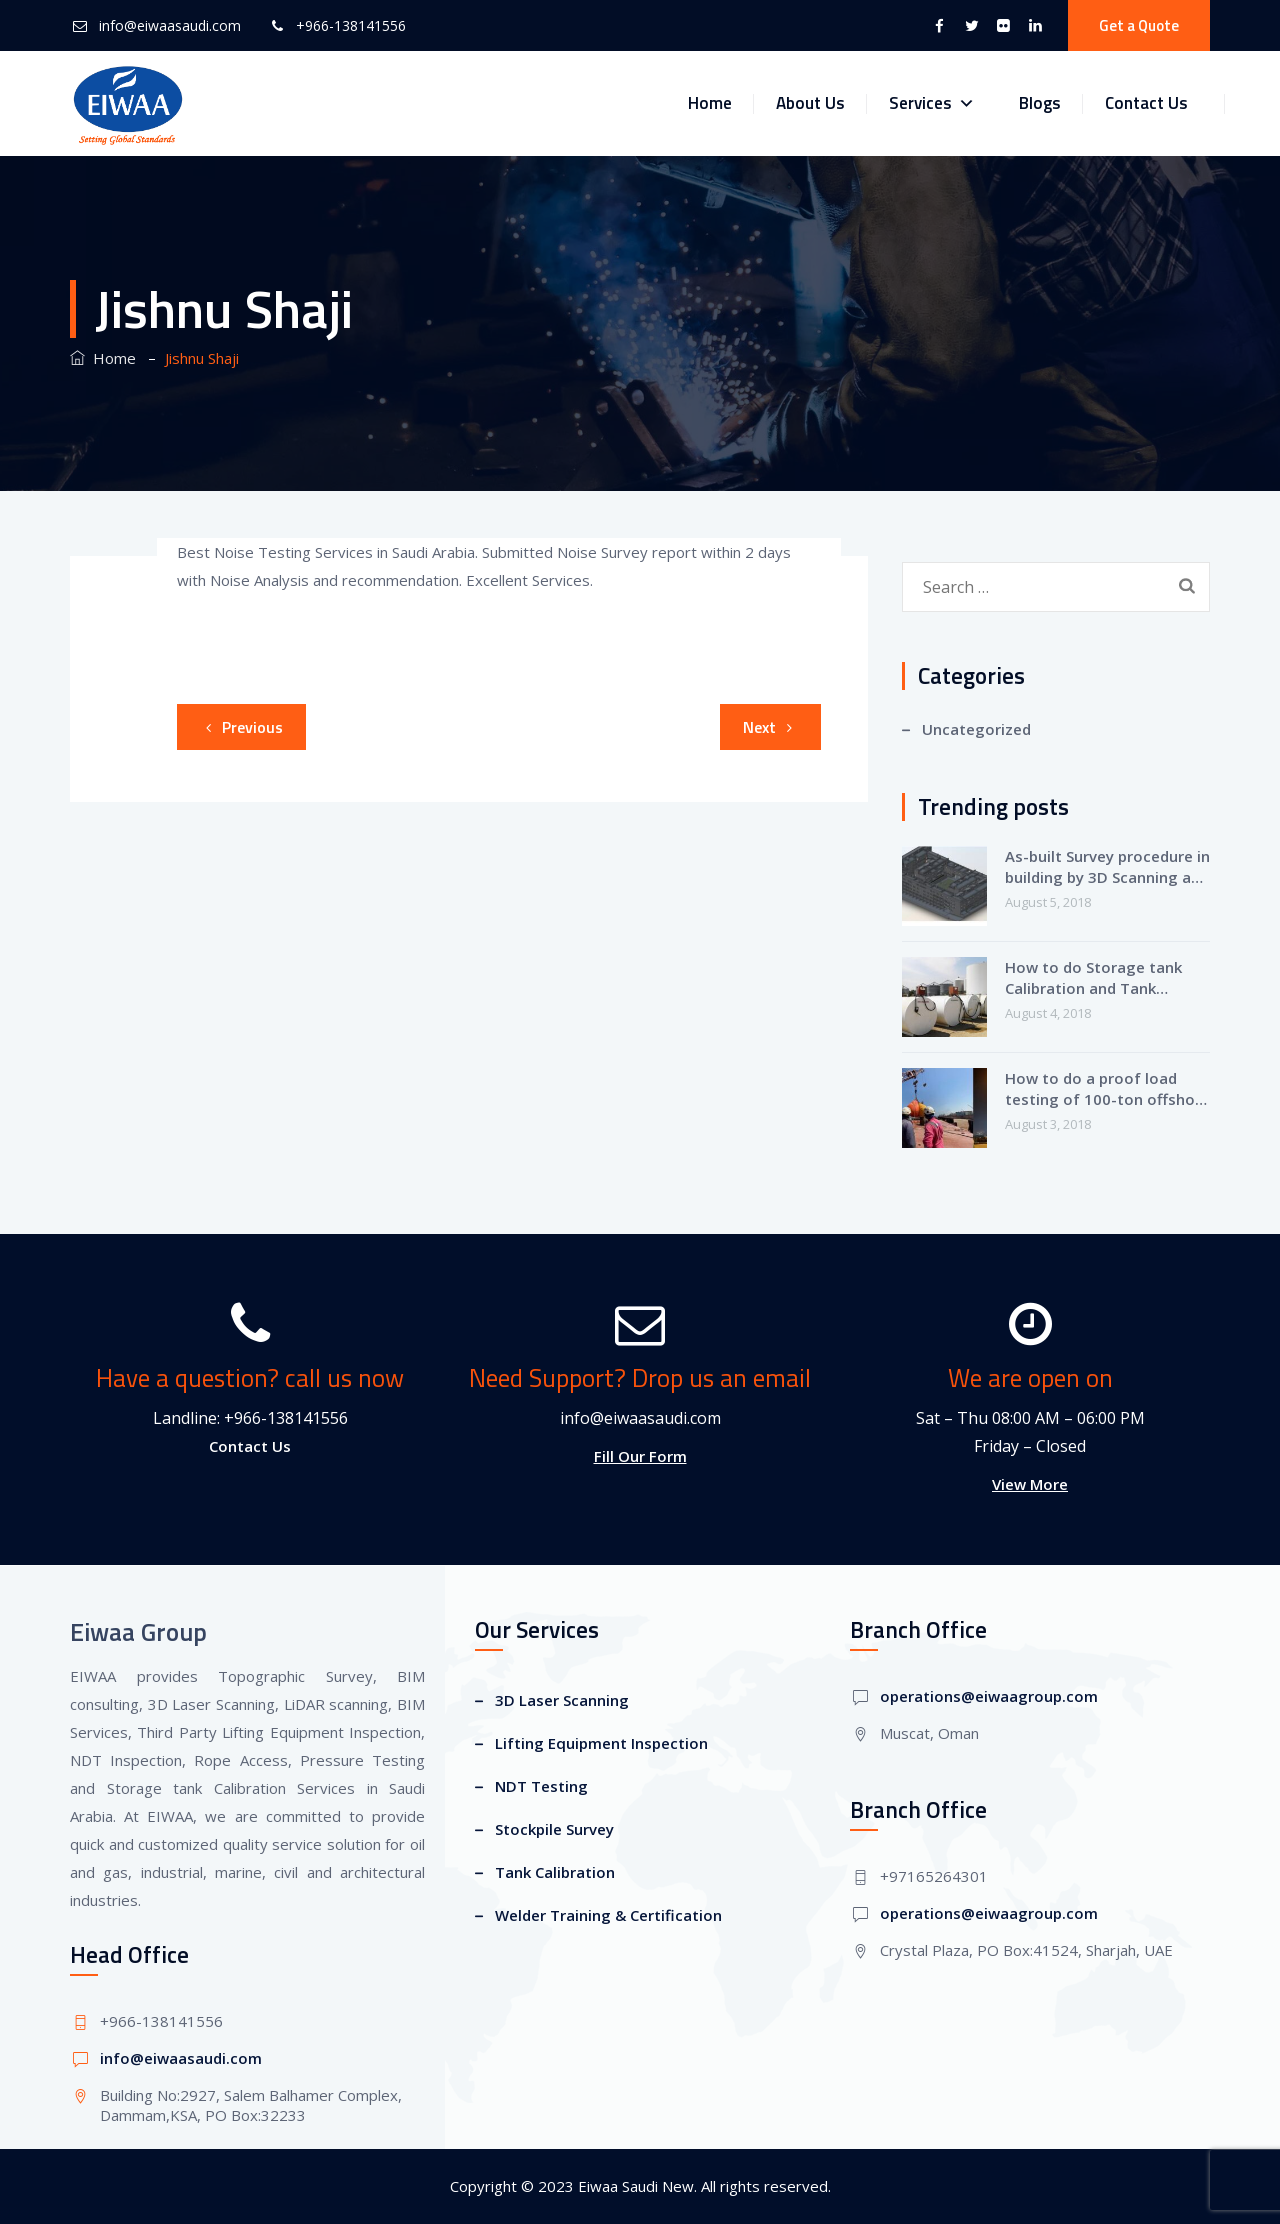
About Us (810, 103)
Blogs (1040, 103)
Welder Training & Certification (608, 1915)
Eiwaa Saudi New (636, 2186)
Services (932, 103)
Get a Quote (1139, 25)
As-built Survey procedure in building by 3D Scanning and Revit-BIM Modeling (1107, 867)
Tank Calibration (555, 1872)
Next (771, 727)
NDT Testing (541, 1786)
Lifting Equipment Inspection (601, 1743)
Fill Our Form (640, 1456)
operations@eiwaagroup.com (989, 1696)
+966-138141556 (351, 25)
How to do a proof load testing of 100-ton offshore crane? (1107, 1089)
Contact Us (1146, 103)
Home (710, 103)
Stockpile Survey (554, 1829)
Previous (241, 727)
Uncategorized (976, 729)
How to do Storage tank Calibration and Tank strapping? (1093, 978)
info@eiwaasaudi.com (170, 25)
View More (1030, 1484)
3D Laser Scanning (562, 1700)
